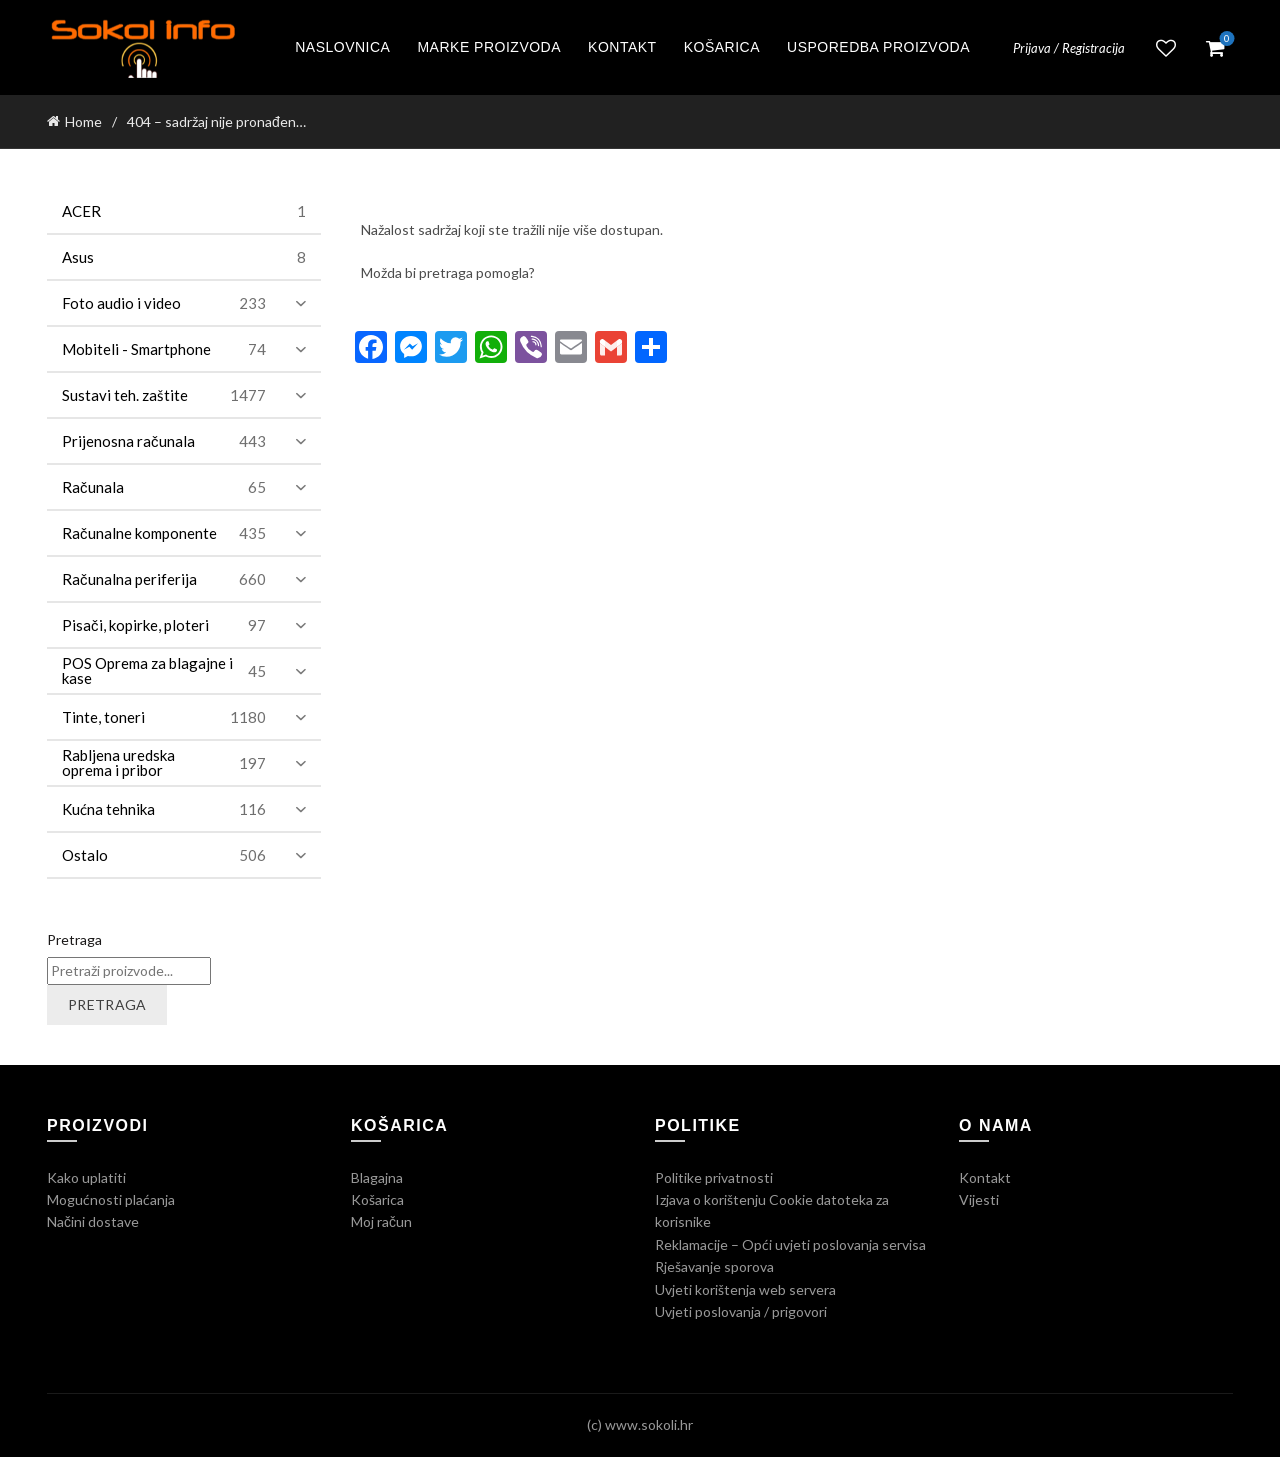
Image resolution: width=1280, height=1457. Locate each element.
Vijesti (979, 1199)
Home (83, 121)
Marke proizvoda (489, 47)
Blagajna (377, 1177)
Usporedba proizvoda (878, 47)
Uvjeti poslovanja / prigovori (741, 1311)
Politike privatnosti (714, 1177)
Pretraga (74, 939)
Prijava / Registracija (1069, 48)
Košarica (722, 47)
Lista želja (1166, 48)
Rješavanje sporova (714, 1266)
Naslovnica (342, 47)
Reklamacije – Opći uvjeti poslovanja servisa (790, 1244)
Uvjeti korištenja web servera (745, 1289)
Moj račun (381, 1221)
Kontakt (622, 47)
